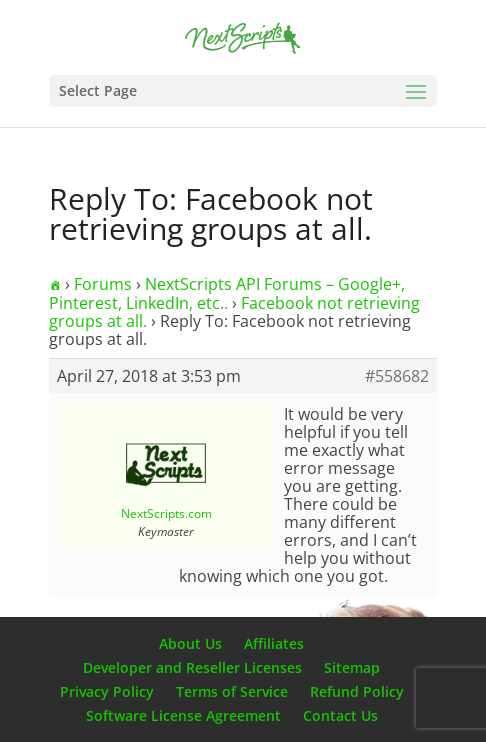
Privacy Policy (107, 691)
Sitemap (352, 667)
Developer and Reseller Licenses (192, 667)
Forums (103, 284)
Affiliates (274, 643)
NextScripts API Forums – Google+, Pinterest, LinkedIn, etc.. (227, 293)
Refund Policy (357, 691)
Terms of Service (232, 691)
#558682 (397, 376)
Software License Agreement (183, 715)
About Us (190, 643)
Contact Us (340, 715)
